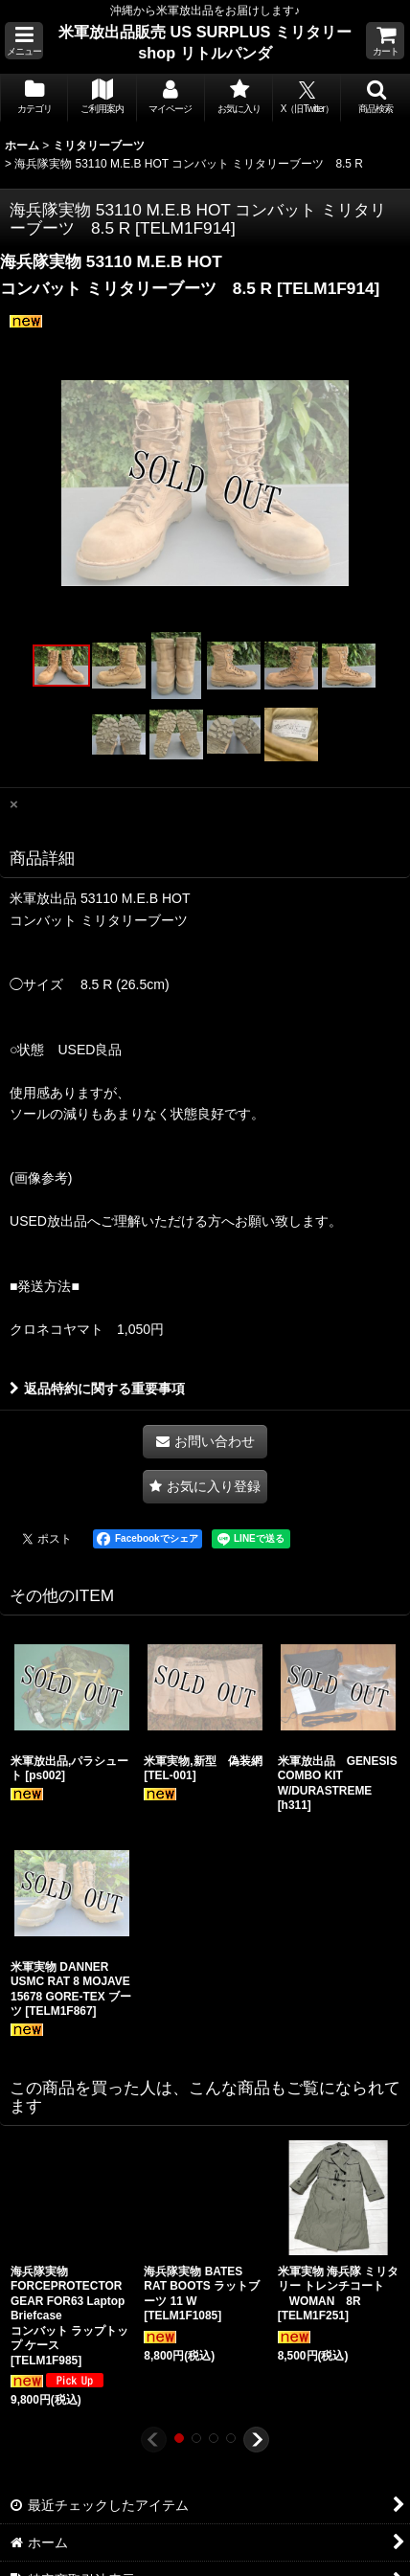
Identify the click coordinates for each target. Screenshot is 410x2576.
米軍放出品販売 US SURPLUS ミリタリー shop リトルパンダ (205, 42)
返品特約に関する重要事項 (97, 1388)
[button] (24, 40)
